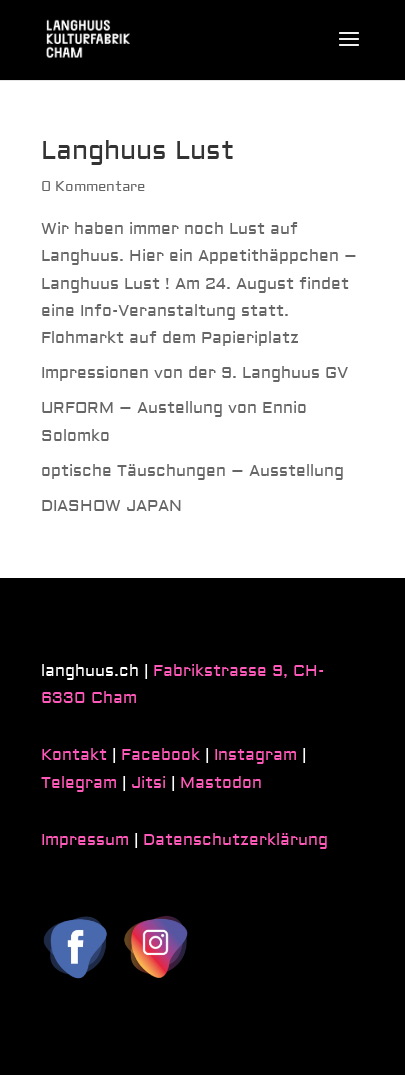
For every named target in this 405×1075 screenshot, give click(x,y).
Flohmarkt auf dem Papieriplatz (170, 338)
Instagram (255, 755)
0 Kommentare (93, 187)
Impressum (85, 840)
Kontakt (74, 755)
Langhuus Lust (138, 151)
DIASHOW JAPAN (111, 506)
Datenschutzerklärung (235, 840)
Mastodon (221, 783)
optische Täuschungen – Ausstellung (192, 471)
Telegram (79, 783)
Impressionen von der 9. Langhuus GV (194, 373)
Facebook (160, 755)
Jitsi (148, 783)
